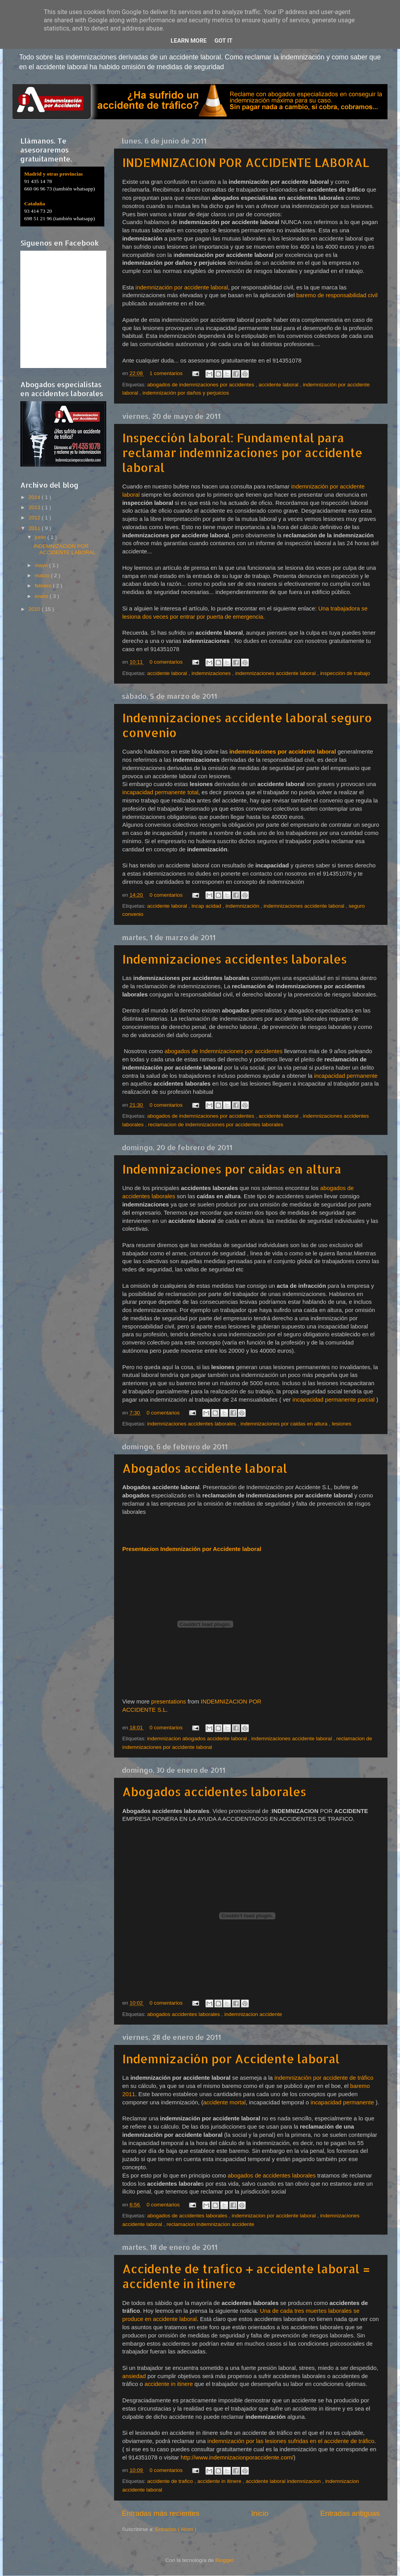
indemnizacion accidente (253, 2014)
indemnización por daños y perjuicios (186, 393)
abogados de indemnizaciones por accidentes (201, 385)
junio (41, 537)
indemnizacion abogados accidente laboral (197, 1738)
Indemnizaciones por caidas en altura (231, 1168)
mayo (42, 565)
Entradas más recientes (160, 2513)
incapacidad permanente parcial (334, 1400)
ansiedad (134, 2376)
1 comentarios (167, 373)
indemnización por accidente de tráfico (323, 2078)
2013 (35, 507)
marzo (43, 575)
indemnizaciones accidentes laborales (192, 1424)
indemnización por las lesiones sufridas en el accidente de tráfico (290, 2441)
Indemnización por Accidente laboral (230, 2058)
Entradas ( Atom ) (175, 2529)
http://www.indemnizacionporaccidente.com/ (236, 2457)
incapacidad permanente (346, 1076)
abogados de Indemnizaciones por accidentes (223, 1051)
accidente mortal (224, 2102)
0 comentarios (167, 662)
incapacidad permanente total (160, 792)
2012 (35, 518)
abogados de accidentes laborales (272, 2175)
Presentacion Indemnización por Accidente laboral (191, 1549)
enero (42, 596)
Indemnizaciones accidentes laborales (234, 958)
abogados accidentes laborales (184, 2014)
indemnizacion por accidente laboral (274, 2216)
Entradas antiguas (350, 2513)
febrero (44, 586)
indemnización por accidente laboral (182, 287)
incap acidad (207, 906)
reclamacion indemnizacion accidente (210, 2224)
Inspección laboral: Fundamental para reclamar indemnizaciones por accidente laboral (242, 452)
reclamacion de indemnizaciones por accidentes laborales (215, 1124)
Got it (223, 40)
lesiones (342, 1424)
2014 (35, 497)
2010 (35, 609)
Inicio (259, 2513)
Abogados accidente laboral (204, 1468)
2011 (35, 528)
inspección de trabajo (345, 673)
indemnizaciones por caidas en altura (284, 1424)
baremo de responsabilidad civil (337, 295)
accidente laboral (279, 385)
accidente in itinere (168, 2384)
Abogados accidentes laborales (214, 1791)
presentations (168, 1701)
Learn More (189, 40)
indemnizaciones (211, 673)
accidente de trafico (171, 2481)
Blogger (224, 2560)
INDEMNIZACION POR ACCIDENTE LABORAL (245, 162)
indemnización (243, 906)
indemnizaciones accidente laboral (276, 673)
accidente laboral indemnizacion (284, 2481)
